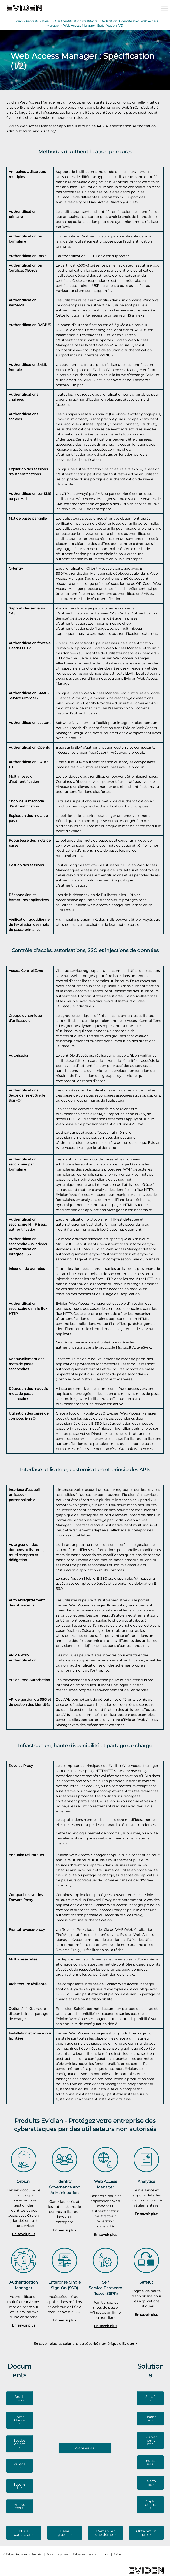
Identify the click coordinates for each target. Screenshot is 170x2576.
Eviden (118, 2554)
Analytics (146, 2181)
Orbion (23, 2181)
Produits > (34, 21)
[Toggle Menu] (164, 8)
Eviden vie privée (57, 2554)
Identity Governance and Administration (64, 2187)
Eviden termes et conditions (91, 2554)
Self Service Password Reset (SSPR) (105, 2288)
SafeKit (146, 2282)
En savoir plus (23, 2234)
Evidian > (19, 21)
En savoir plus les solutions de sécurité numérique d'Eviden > (85, 2344)
